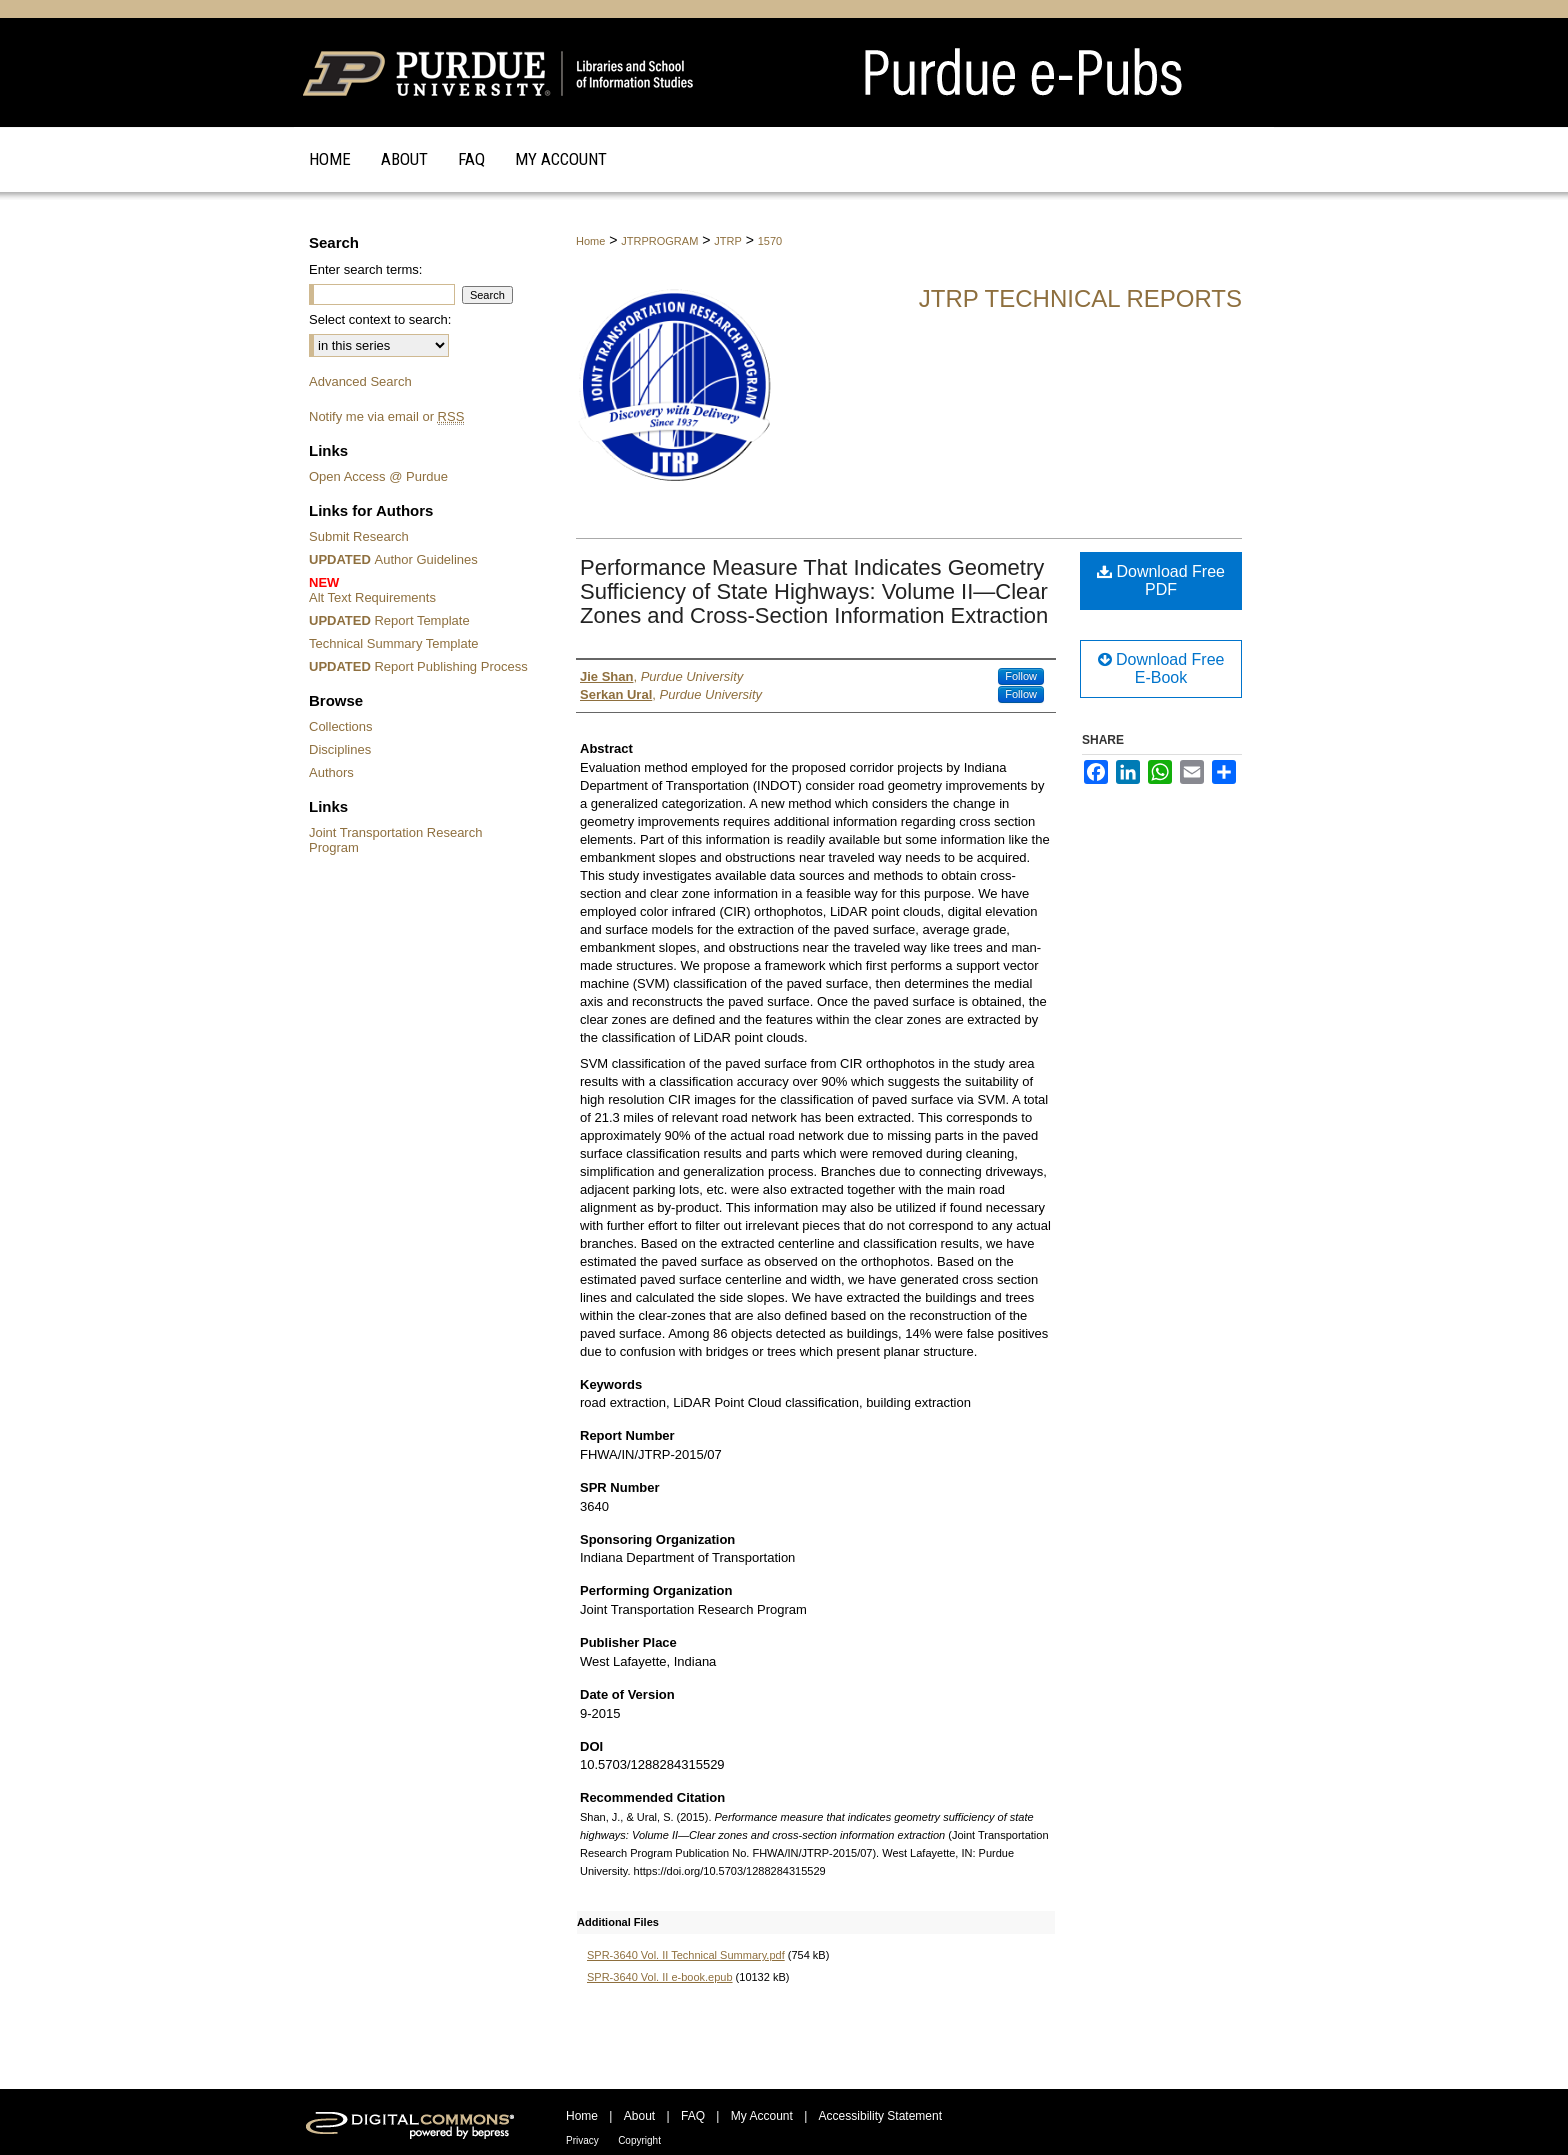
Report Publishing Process (418, 666)
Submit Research (359, 536)
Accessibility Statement (880, 2116)
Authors (331, 772)
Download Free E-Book (1161, 668)
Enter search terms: (365, 269)
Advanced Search (360, 381)
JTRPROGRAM (659, 241)
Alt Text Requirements (421, 590)
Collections (341, 726)
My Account (762, 2116)
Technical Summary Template (394, 643)
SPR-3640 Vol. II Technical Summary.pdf (686, 1955)
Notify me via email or (386, 416)
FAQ (693, 2116)
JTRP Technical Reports (1080, 298)
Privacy (582, 2140)
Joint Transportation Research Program (395, 840)
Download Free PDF (1161, 580)
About (639, 2116)
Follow (1021, 676)
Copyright (639, 2140)
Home (590, 241)
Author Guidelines (393, 559)
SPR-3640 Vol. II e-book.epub (660, 1977)
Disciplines (340, 749)
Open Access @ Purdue (378, 476)
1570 (770, 241)
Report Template (389, 620)
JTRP (728, 241)
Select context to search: (380, 319)
